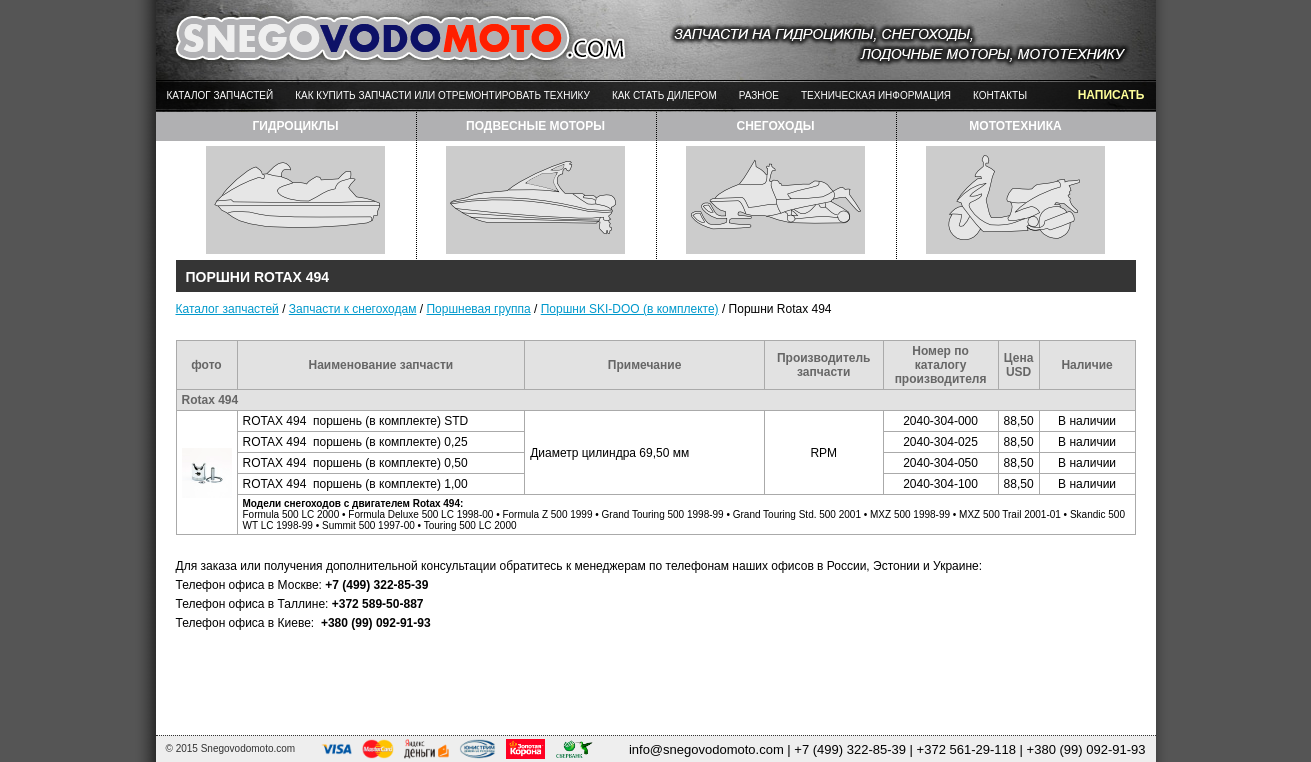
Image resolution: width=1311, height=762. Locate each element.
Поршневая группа (478, 309)
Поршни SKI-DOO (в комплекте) (630, 309)
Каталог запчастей (220, 95)
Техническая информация (876, 95)
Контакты (1000, 95)
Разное (759, 95)
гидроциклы (295, 126)
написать (1111, 95)
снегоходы (775, 126)
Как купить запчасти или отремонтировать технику (442, 95)
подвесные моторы (535, 126)
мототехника (1015, 126)
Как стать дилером (664, 95)
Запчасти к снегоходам (353, 309)
